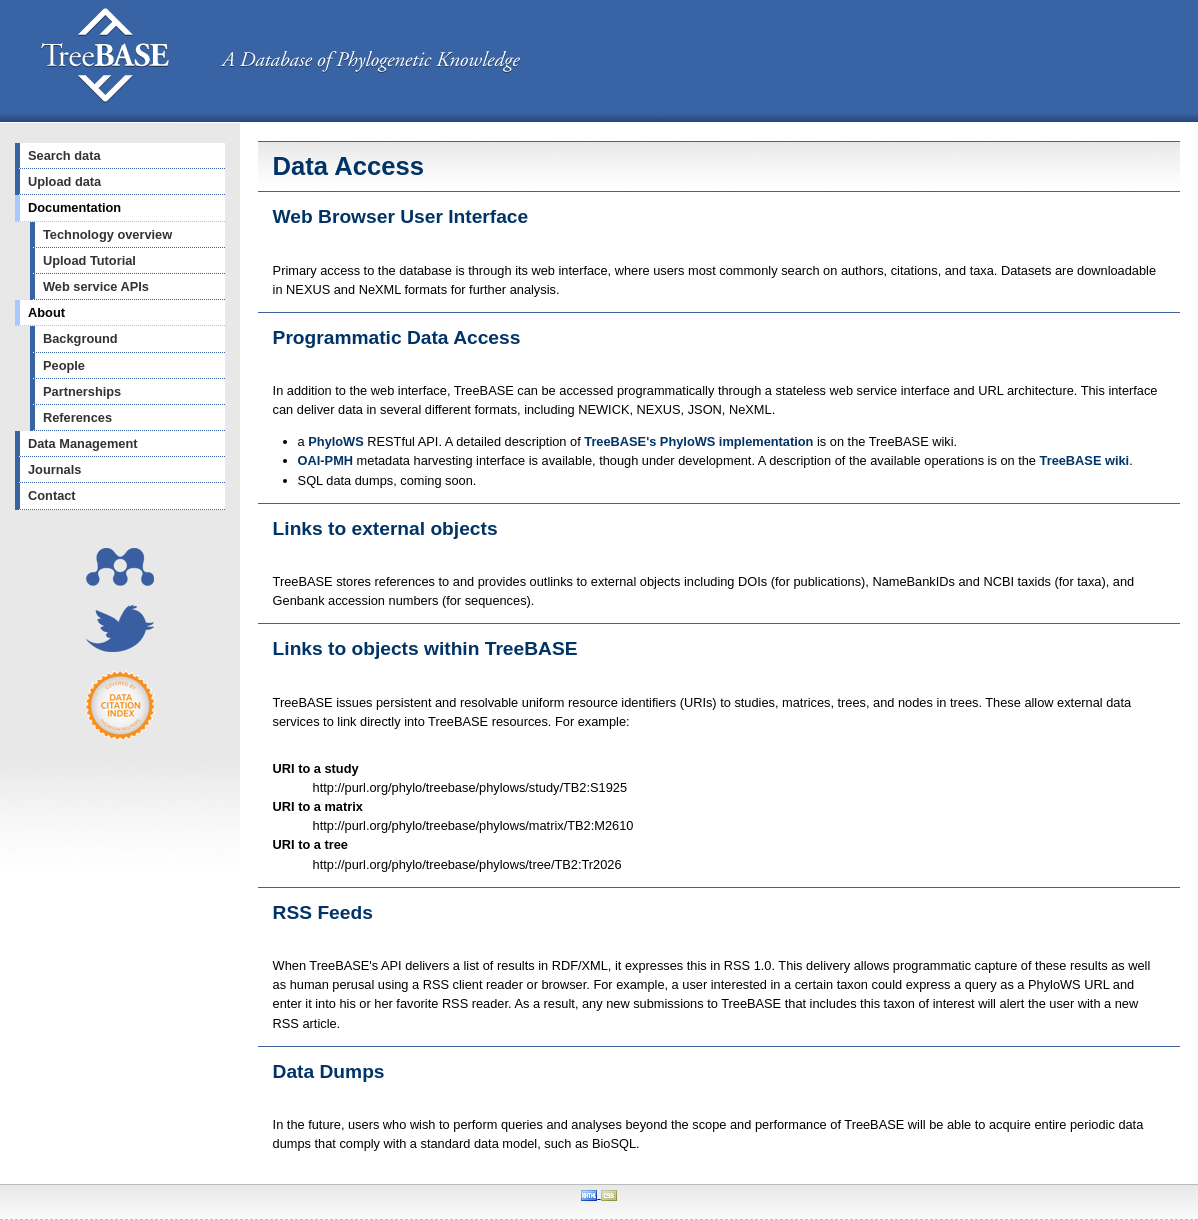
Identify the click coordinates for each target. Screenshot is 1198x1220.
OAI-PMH (325, 460)
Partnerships (82, 391)
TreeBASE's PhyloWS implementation (698, 441)
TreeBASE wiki (1085, 460)
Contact (52, 495)
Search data (64, 155)
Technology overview (107, 234)
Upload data (64, 181)
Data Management (83, 443)
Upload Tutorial (89, 260)
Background (80, 338)
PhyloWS (335, 441)
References (77, 417)
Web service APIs (96, 286)
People (64, 365)
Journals (54, 469)
